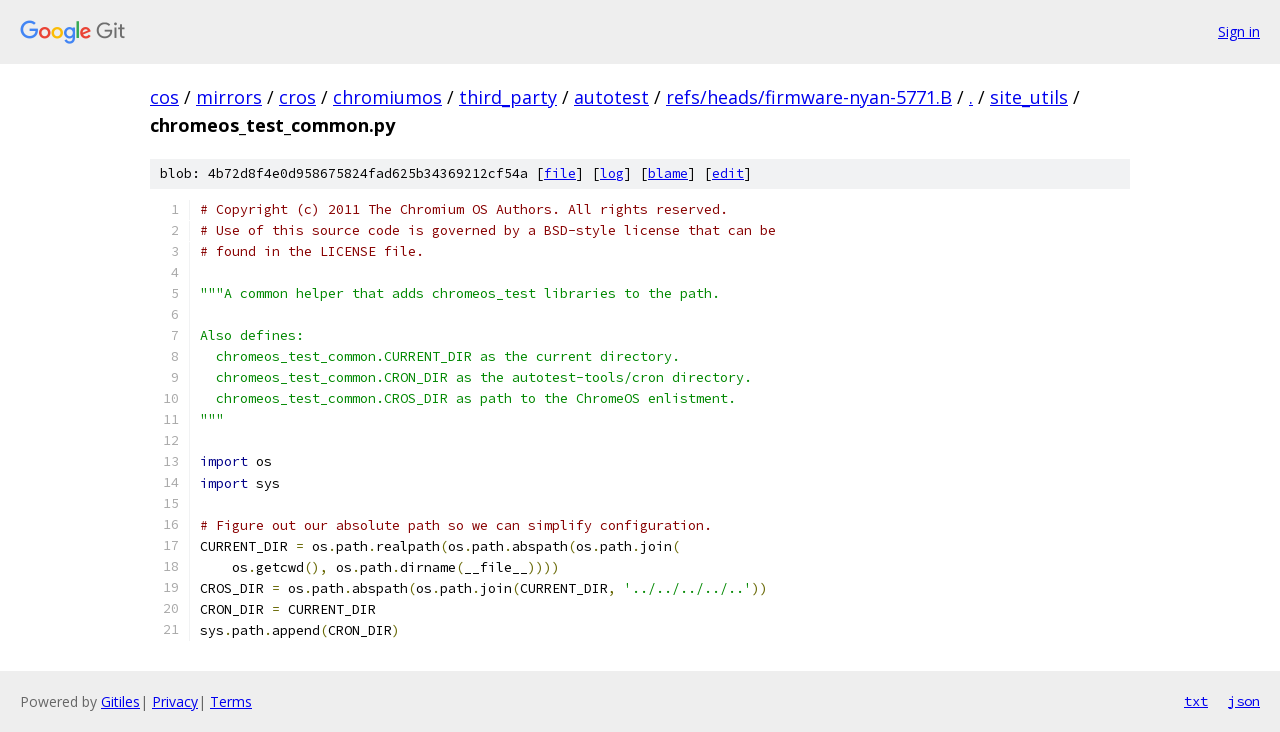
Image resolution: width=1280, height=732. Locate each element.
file (560, 173)
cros (297, 97)
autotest (611, 97)
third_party (508, 97)
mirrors (229, 97)
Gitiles (120, 701)
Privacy (175, 701)
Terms (231, 701)
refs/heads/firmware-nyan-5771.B (809, 97)
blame (668, 173)
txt (1196, 701)
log (612, 173)
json (1244, 701)
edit (728, 173)
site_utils (1029, 97)
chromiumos (387, 97)
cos (164, 97)
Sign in (1239, 31)
